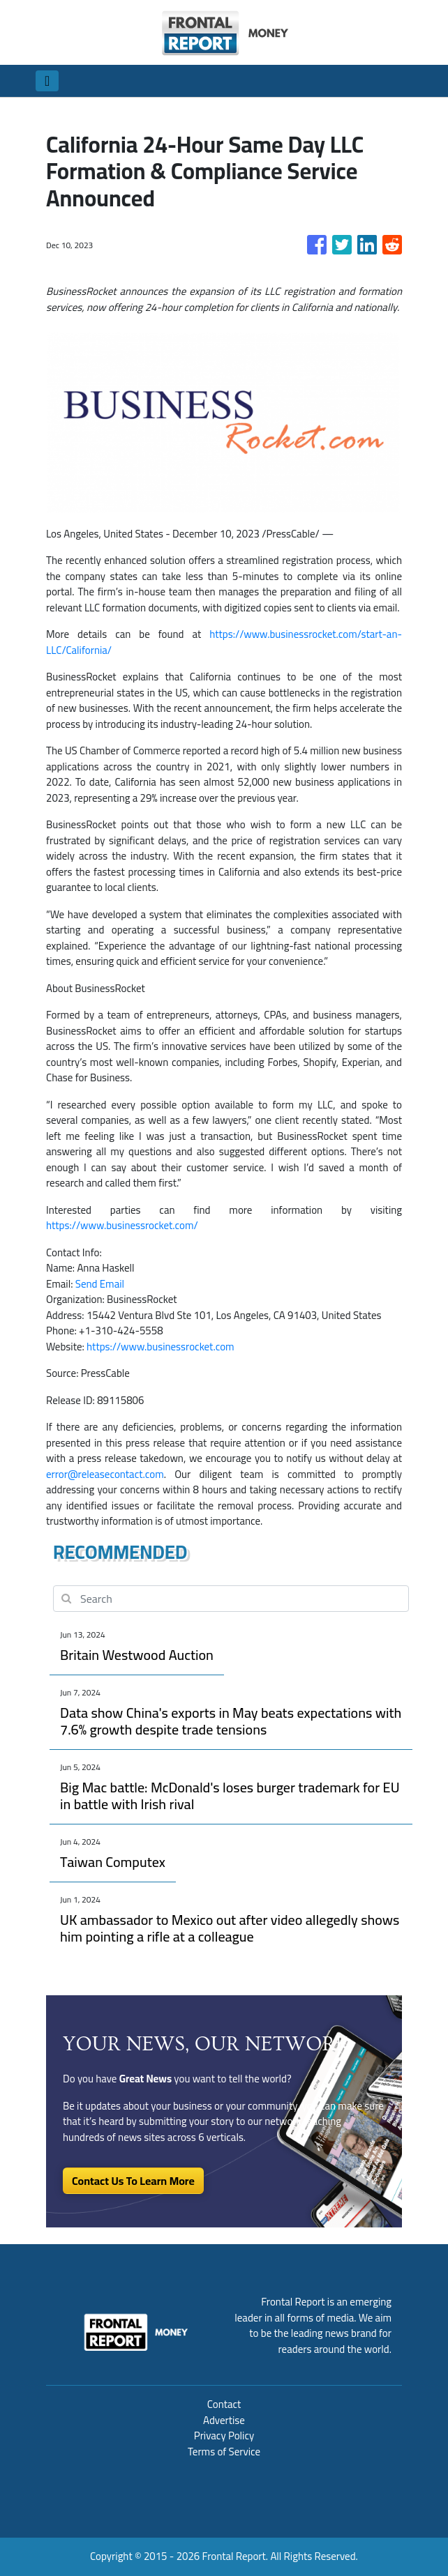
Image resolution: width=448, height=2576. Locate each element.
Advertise (224, 2420)
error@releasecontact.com (105, 1474)
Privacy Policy (224, 2435)
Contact (224, 2404)
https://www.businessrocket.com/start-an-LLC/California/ (224, 642)
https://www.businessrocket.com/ (122, 1225)
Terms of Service (224, 2451)
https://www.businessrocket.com (160, 1346)
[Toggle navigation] (47, 80)
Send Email (99, 1284)
